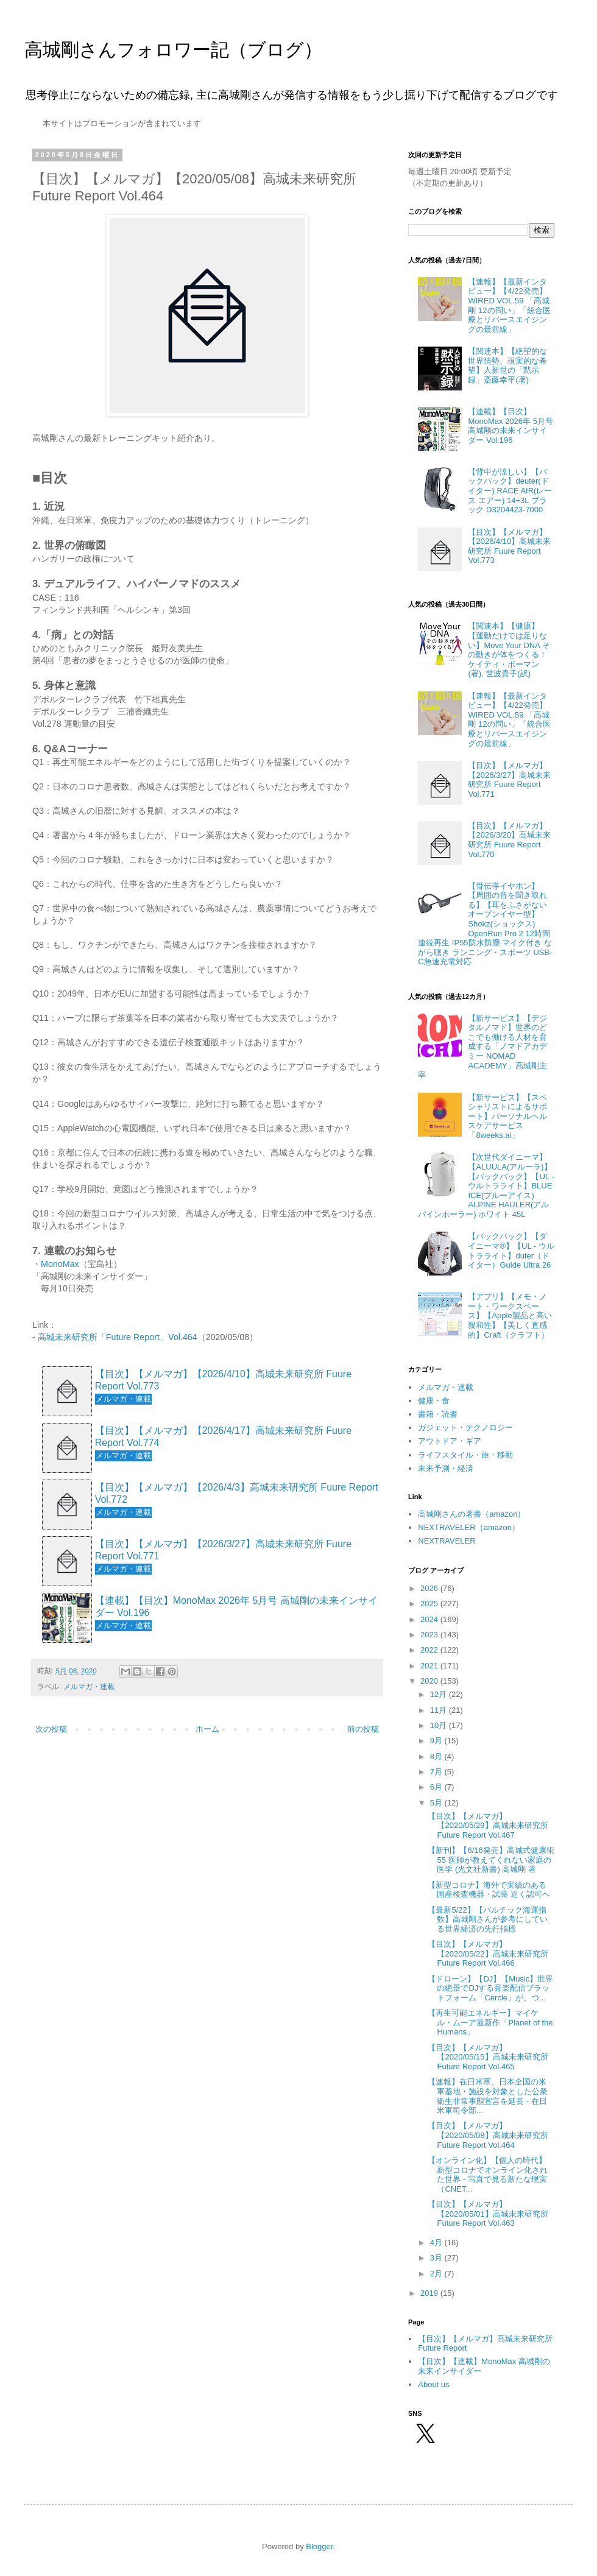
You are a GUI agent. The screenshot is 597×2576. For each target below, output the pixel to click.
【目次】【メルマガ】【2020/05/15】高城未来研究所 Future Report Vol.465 (488, 2057)
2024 (430, 1619)
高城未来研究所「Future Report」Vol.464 (117, 1337)
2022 (430, 1649)
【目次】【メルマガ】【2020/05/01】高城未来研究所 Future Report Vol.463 (488, 2214)
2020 (430, 1680)
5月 (437, 1802)
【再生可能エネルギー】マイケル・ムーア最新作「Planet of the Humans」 (490, 2022)
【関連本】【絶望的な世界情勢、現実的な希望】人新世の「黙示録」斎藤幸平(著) (507, 365)
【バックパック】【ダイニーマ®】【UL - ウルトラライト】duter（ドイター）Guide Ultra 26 (511, 1250)
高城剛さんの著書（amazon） (471, 1514)
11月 (439, 1710)
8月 (437, 1756)
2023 (430, 1634)
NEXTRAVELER (446, 1540)
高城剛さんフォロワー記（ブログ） (173, 50)
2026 (430, 1588)
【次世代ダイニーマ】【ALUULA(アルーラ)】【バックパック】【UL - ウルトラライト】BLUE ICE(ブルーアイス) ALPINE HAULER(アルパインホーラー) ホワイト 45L (486, 1185)
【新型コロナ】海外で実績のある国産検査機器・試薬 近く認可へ (489, 1889)
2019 (430, 2293)
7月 (437, 1771)
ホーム (207, 1729)
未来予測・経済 (445, 1468)
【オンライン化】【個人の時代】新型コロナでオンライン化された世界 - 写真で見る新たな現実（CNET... (488, 2174)
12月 (439, 1694)
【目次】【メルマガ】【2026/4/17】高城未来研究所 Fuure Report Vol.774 (223, 1436)
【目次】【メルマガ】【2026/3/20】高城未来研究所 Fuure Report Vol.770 (509, 840)
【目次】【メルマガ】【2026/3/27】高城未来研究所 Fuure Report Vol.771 (223, 1550)
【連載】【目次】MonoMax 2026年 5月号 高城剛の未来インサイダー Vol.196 (236, 1606)
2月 (437, 2273)
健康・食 (434, 1400)
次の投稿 (51, 1729)
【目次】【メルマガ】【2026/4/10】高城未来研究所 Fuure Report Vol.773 (223, 1380)
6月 (437, 1786)
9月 (437, 1740)
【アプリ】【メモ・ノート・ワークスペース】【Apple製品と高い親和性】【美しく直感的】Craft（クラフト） (509, 1315)
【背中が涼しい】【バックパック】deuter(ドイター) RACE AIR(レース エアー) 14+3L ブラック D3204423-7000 (510, 490)
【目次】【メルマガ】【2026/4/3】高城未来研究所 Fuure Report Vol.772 (236, 1493)
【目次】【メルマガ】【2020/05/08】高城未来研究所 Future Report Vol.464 (488, 2135)
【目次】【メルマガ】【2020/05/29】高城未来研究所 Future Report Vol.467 (488, 1826)
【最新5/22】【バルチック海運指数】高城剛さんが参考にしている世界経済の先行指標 (488, 1919)
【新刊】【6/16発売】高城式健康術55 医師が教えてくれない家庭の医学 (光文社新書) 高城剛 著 (491, 1860)
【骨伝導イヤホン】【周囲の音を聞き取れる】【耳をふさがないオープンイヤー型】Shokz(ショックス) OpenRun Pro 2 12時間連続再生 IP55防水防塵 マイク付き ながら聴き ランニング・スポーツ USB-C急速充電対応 (485, 924)
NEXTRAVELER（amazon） (469, 1527)
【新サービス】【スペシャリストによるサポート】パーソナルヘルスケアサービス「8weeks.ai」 (507, 1116)
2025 (430, 1603)
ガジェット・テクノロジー (465, 1427)
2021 (430, 1665)
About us (433, 2384)
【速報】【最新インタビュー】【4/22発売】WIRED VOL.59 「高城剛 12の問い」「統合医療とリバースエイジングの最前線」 (509, 305)
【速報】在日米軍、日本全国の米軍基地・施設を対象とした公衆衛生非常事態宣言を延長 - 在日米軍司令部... (488, 2096)
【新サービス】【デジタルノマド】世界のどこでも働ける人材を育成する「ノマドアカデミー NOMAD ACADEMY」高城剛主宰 (482, 1047)
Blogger (319, 2546)
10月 (439, 1725)
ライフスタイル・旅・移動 (465, 1454)
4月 (437, 2242)
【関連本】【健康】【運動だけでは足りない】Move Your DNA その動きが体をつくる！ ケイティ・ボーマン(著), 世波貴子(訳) (508, 649)
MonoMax (60, 1264)
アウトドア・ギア (449, 1440)
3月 (437, 2257)
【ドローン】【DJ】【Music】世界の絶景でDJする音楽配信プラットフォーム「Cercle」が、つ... (490, 1988)
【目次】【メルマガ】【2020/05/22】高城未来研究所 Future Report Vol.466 (488, 1953)
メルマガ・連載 (89, 1686)
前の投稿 (363, 1729)
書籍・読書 (437, 1414)
